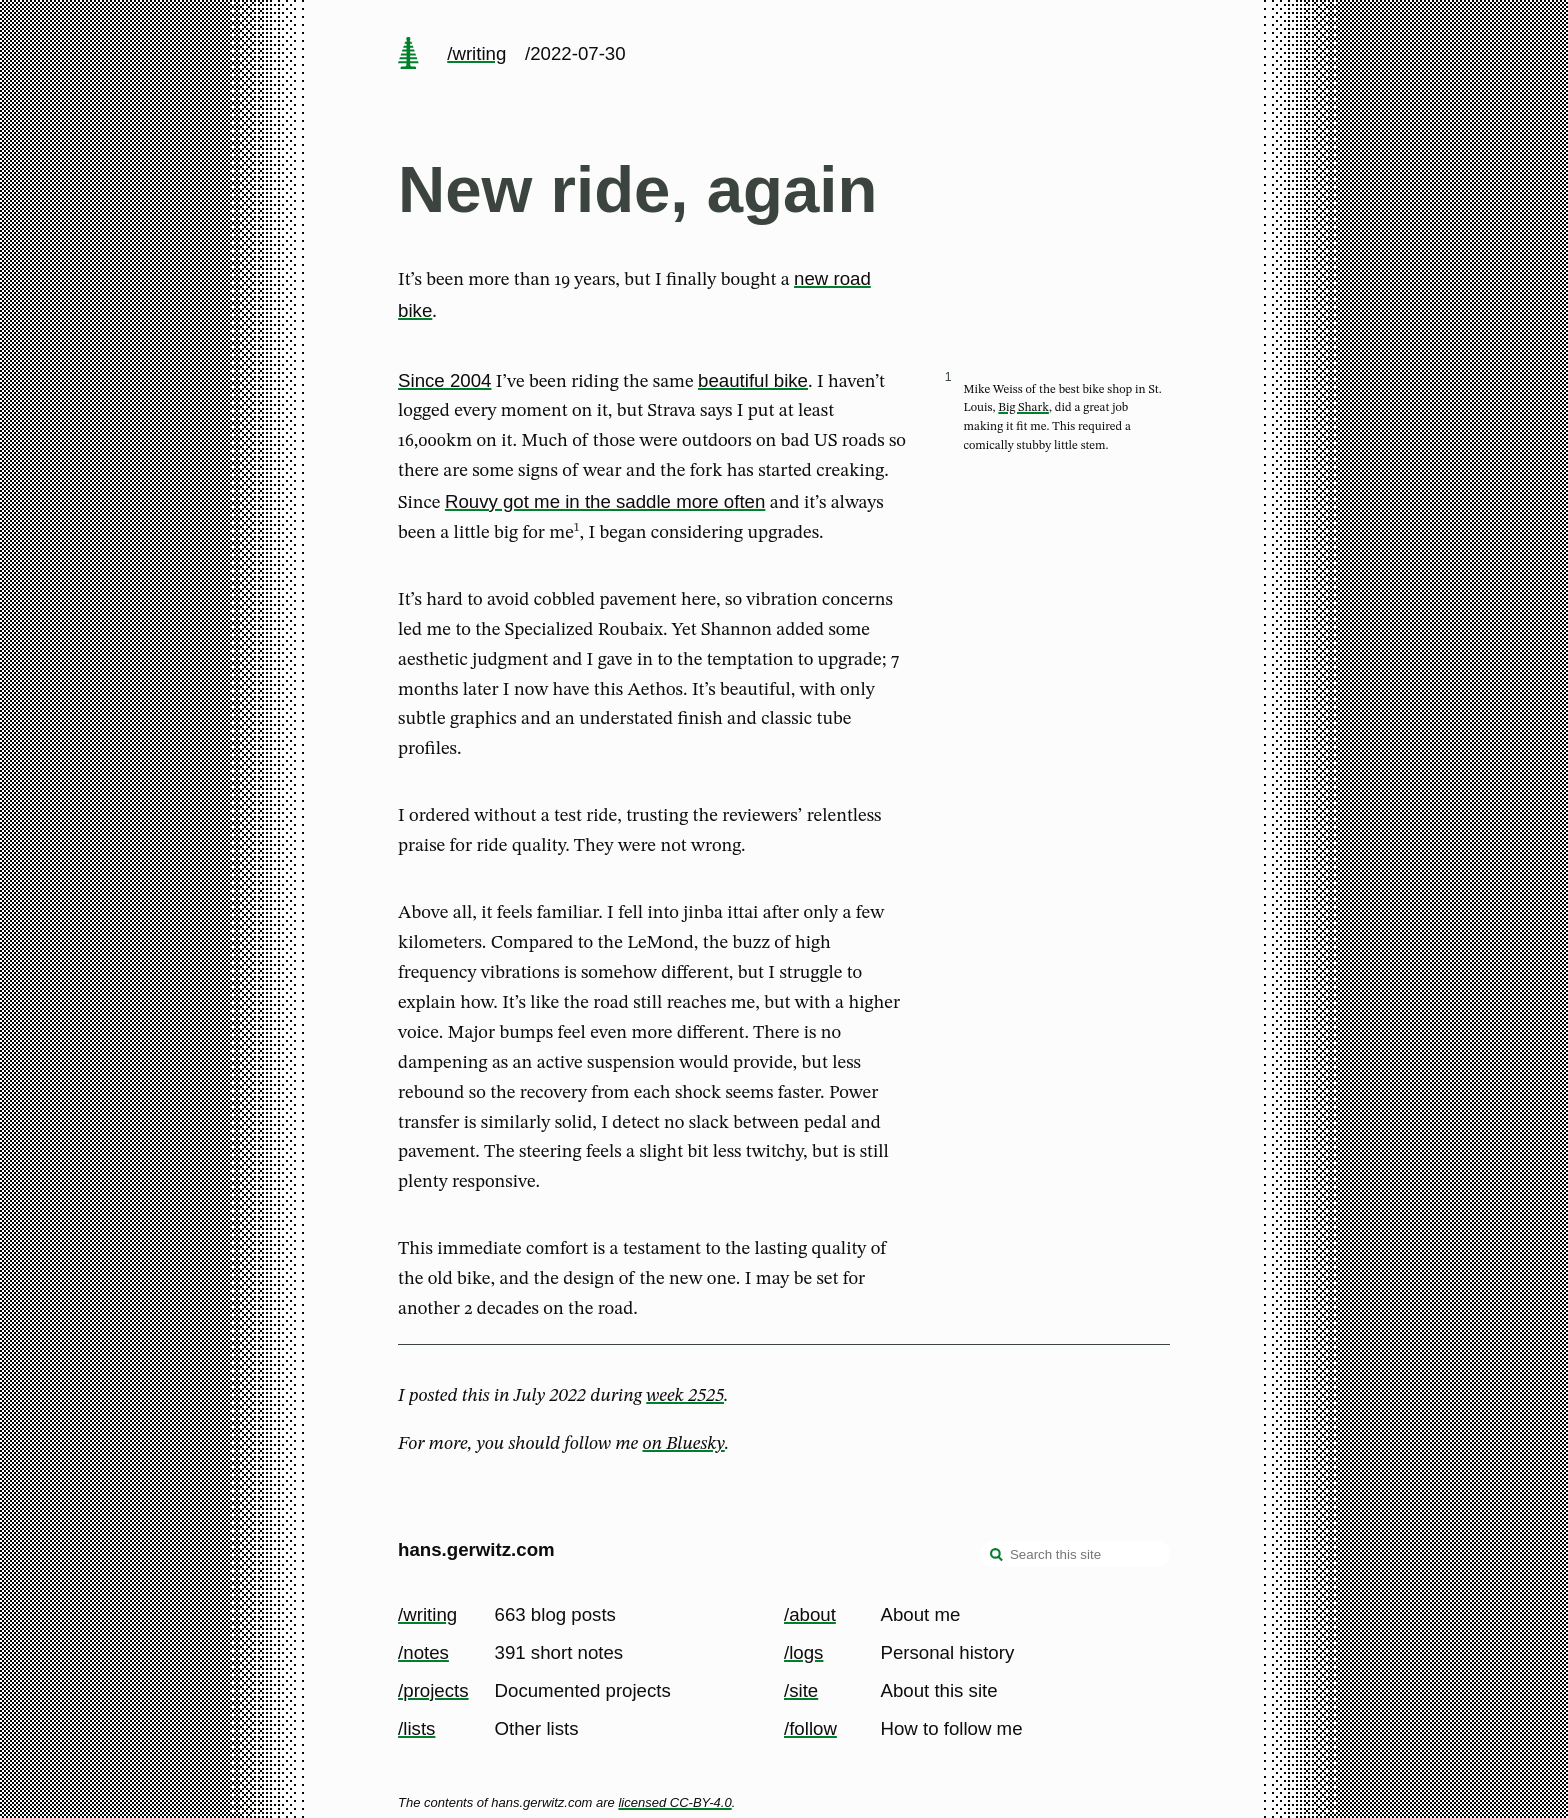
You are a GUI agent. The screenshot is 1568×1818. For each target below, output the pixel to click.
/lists (416, 1728)
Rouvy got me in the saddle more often (605, 501)
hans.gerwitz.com (476, 1549)
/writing (476, 53)
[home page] (408, 55)
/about (810, 1614)
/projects (433, 1690)
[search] (997, 1556)
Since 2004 (444, 380)
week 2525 (685, 1396)
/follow (810, 1728)
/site (801, 1690)
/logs (803, 1652)
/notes (423, 1652)
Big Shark (1023, 408)
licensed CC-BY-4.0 (674, 1802)
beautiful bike (753, 380)
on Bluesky (684, 1444)
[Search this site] (1075, 1554)
